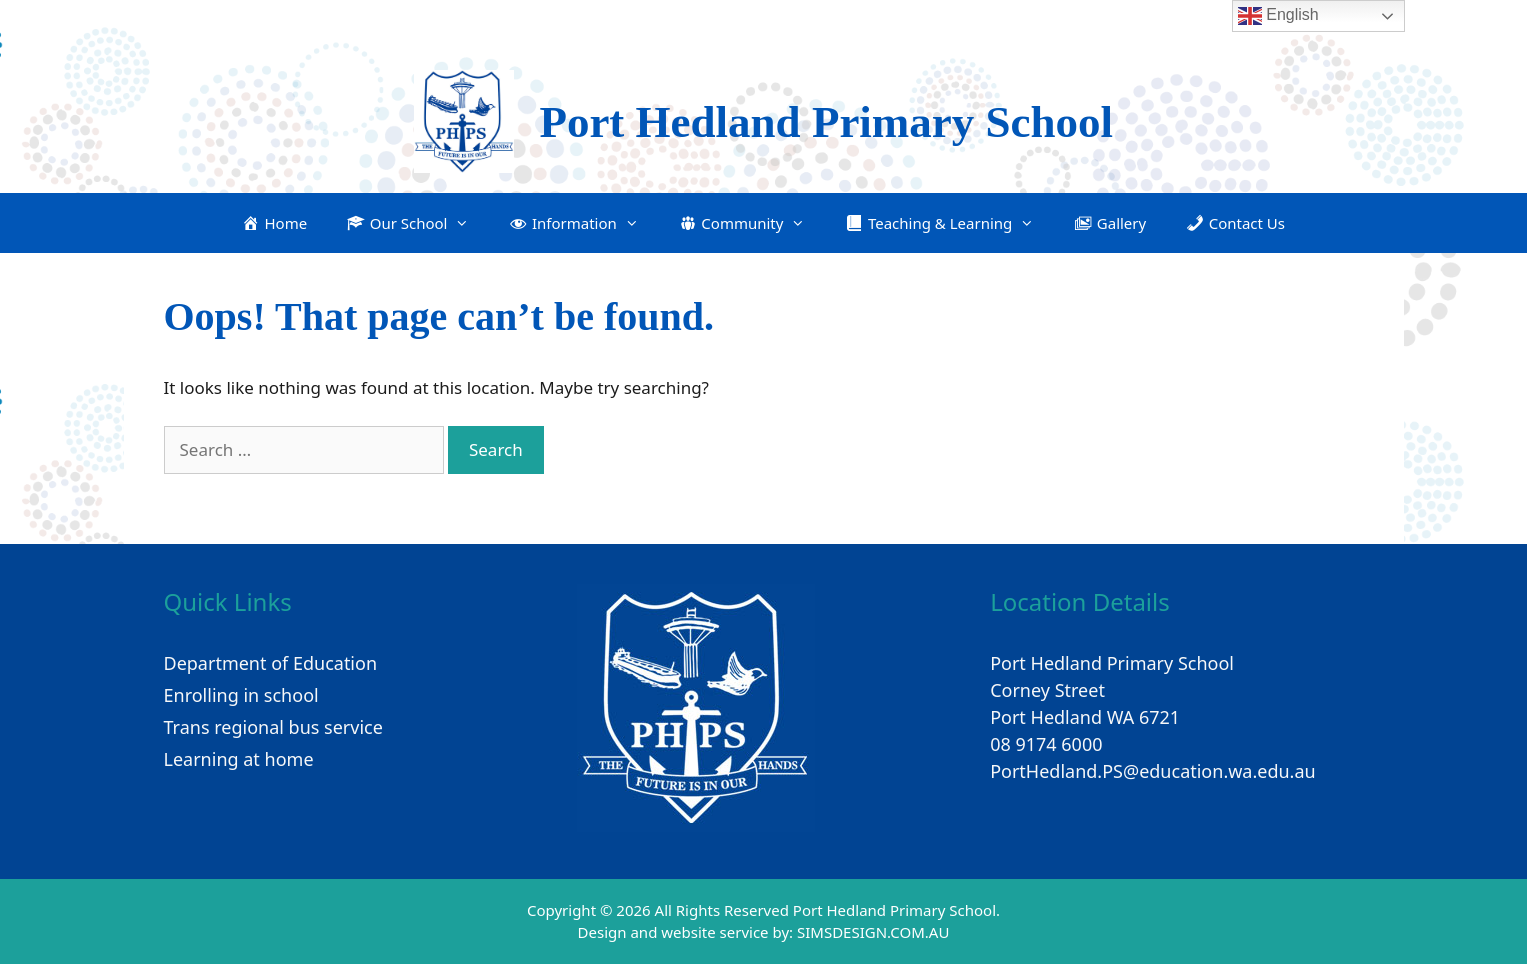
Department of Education (271, 663)
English (1278, 16)
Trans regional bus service (273, 727)
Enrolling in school (241, 695)
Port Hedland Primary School (826, 122)
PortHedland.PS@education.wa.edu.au (1153, 771)
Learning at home (239, 759)
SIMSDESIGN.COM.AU (873, 932)
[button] (408, 223)
